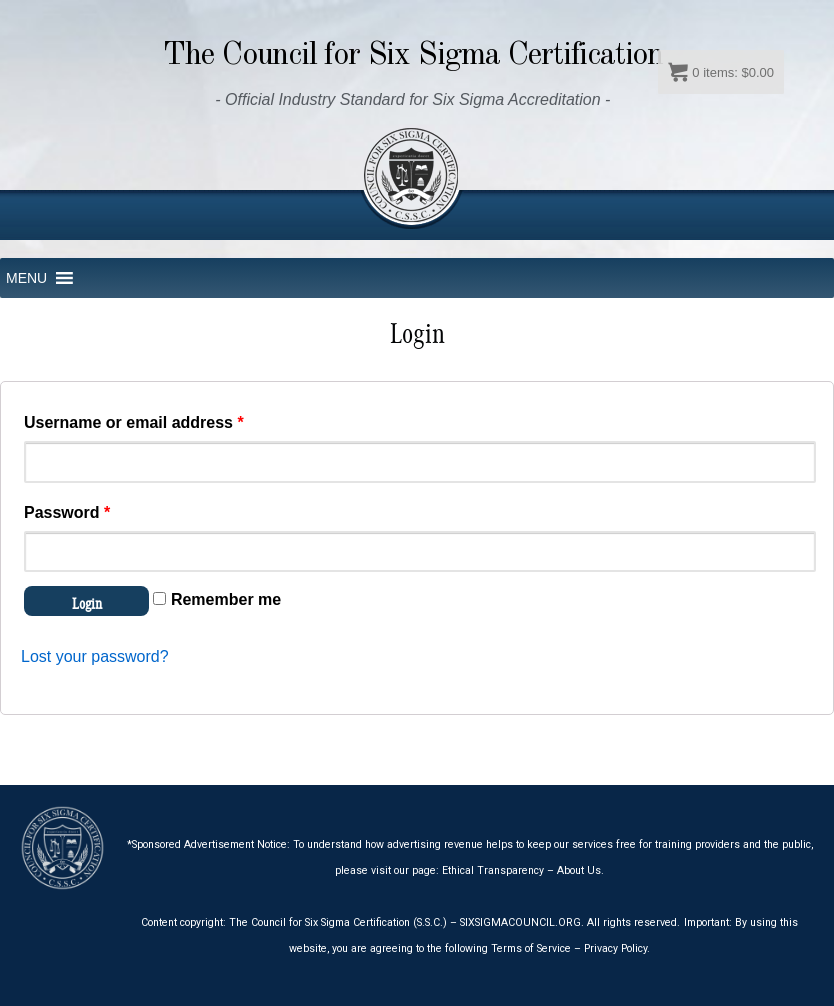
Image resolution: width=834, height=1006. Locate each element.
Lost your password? (95, 656)
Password (67, 512)
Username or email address (134, 422)
